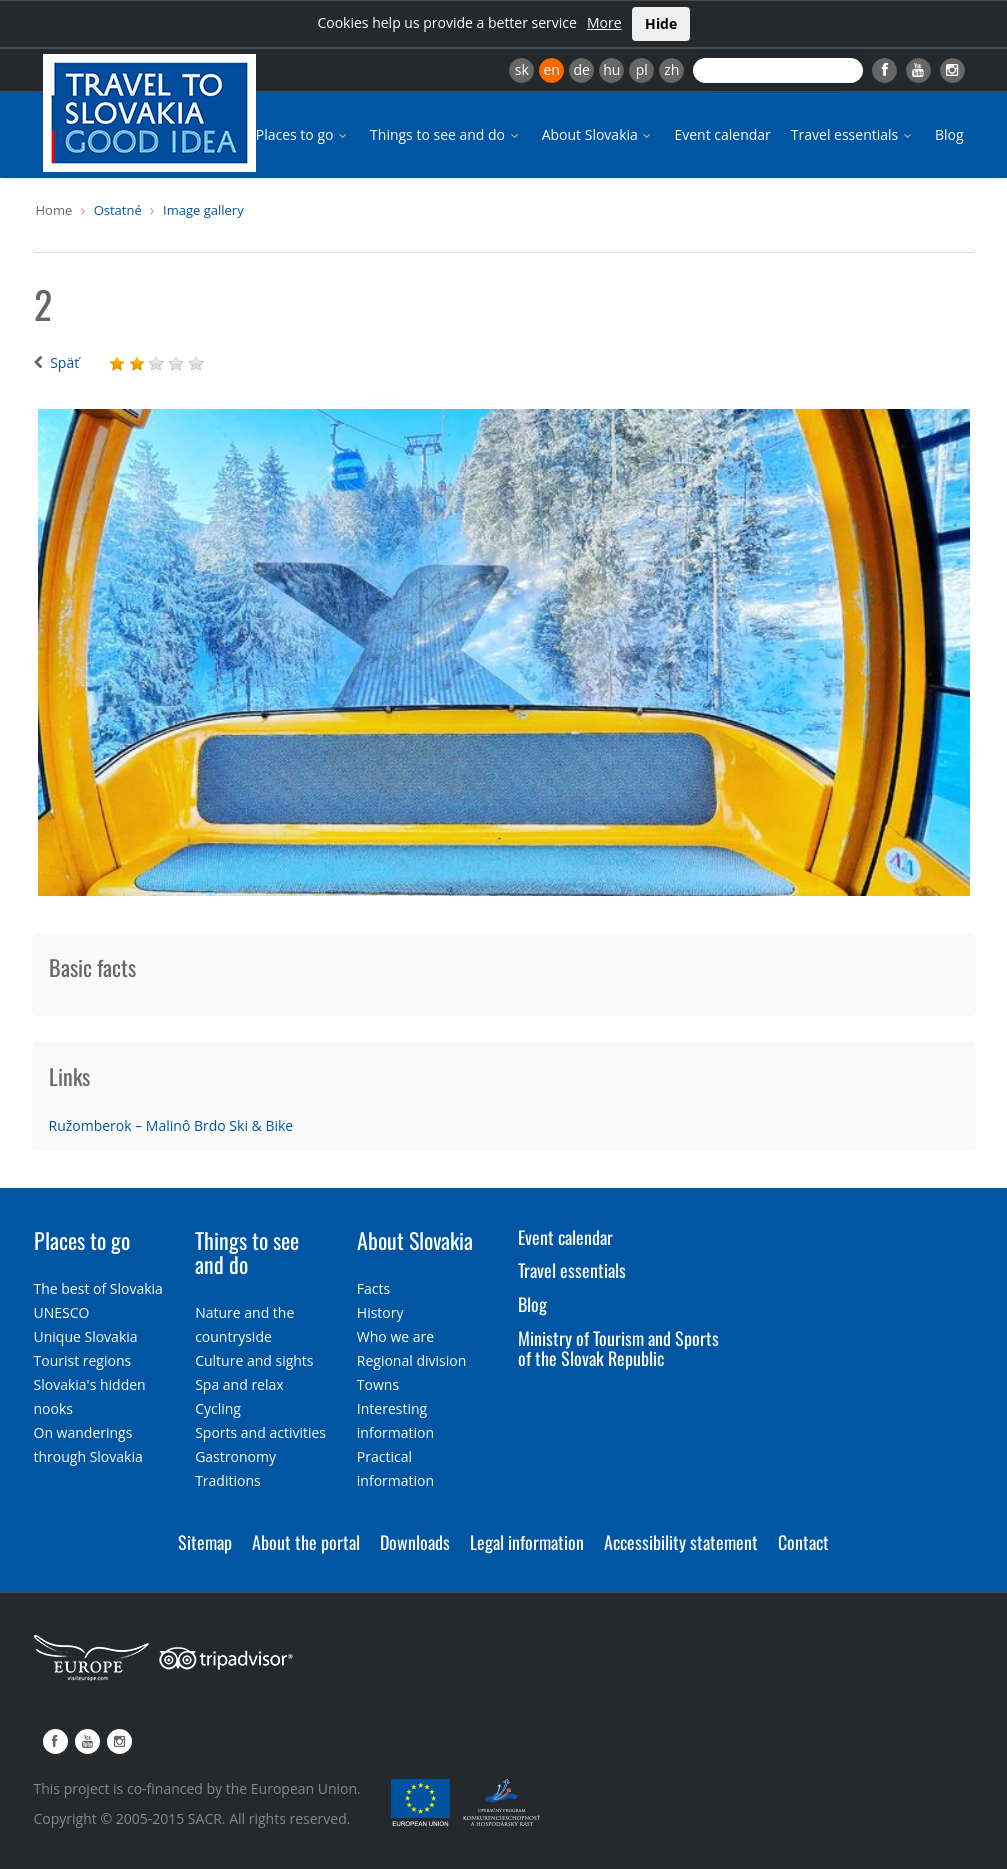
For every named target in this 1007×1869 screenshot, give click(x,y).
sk (522, 69)
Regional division (411, 1360)
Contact (803, 1542)
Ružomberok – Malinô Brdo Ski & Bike (171, 1125)
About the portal (306, 1542)
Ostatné (118, 210)
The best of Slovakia (98, 1288)
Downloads (415, 1542)
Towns (378, 1384)
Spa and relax (239, 1384)
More (604, 22)
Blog (949, 134)
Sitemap (205, 1542)
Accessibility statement (681, 1542)
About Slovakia (598, 134)
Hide (661, 23)
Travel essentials (853, 134)
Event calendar (722, 134)
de (582, 69)
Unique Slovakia (86, 1336)
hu (611, 69)
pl (642, 69)
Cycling (218, 1408)
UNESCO (62, 1312)
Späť (64, 362)
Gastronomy (235, 1456)
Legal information (527, 1542)
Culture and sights (254, 1360)
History (380, 1312)
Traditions (228, 1480)
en (551, 69)
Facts (373, 1288)
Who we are (395, 1336)
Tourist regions (83, 1360)
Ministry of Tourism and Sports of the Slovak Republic (618, 1348)
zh (671, 69)
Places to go (303, 134)
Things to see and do (446, 134)
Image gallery (203, 210)
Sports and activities (260, 1432)
